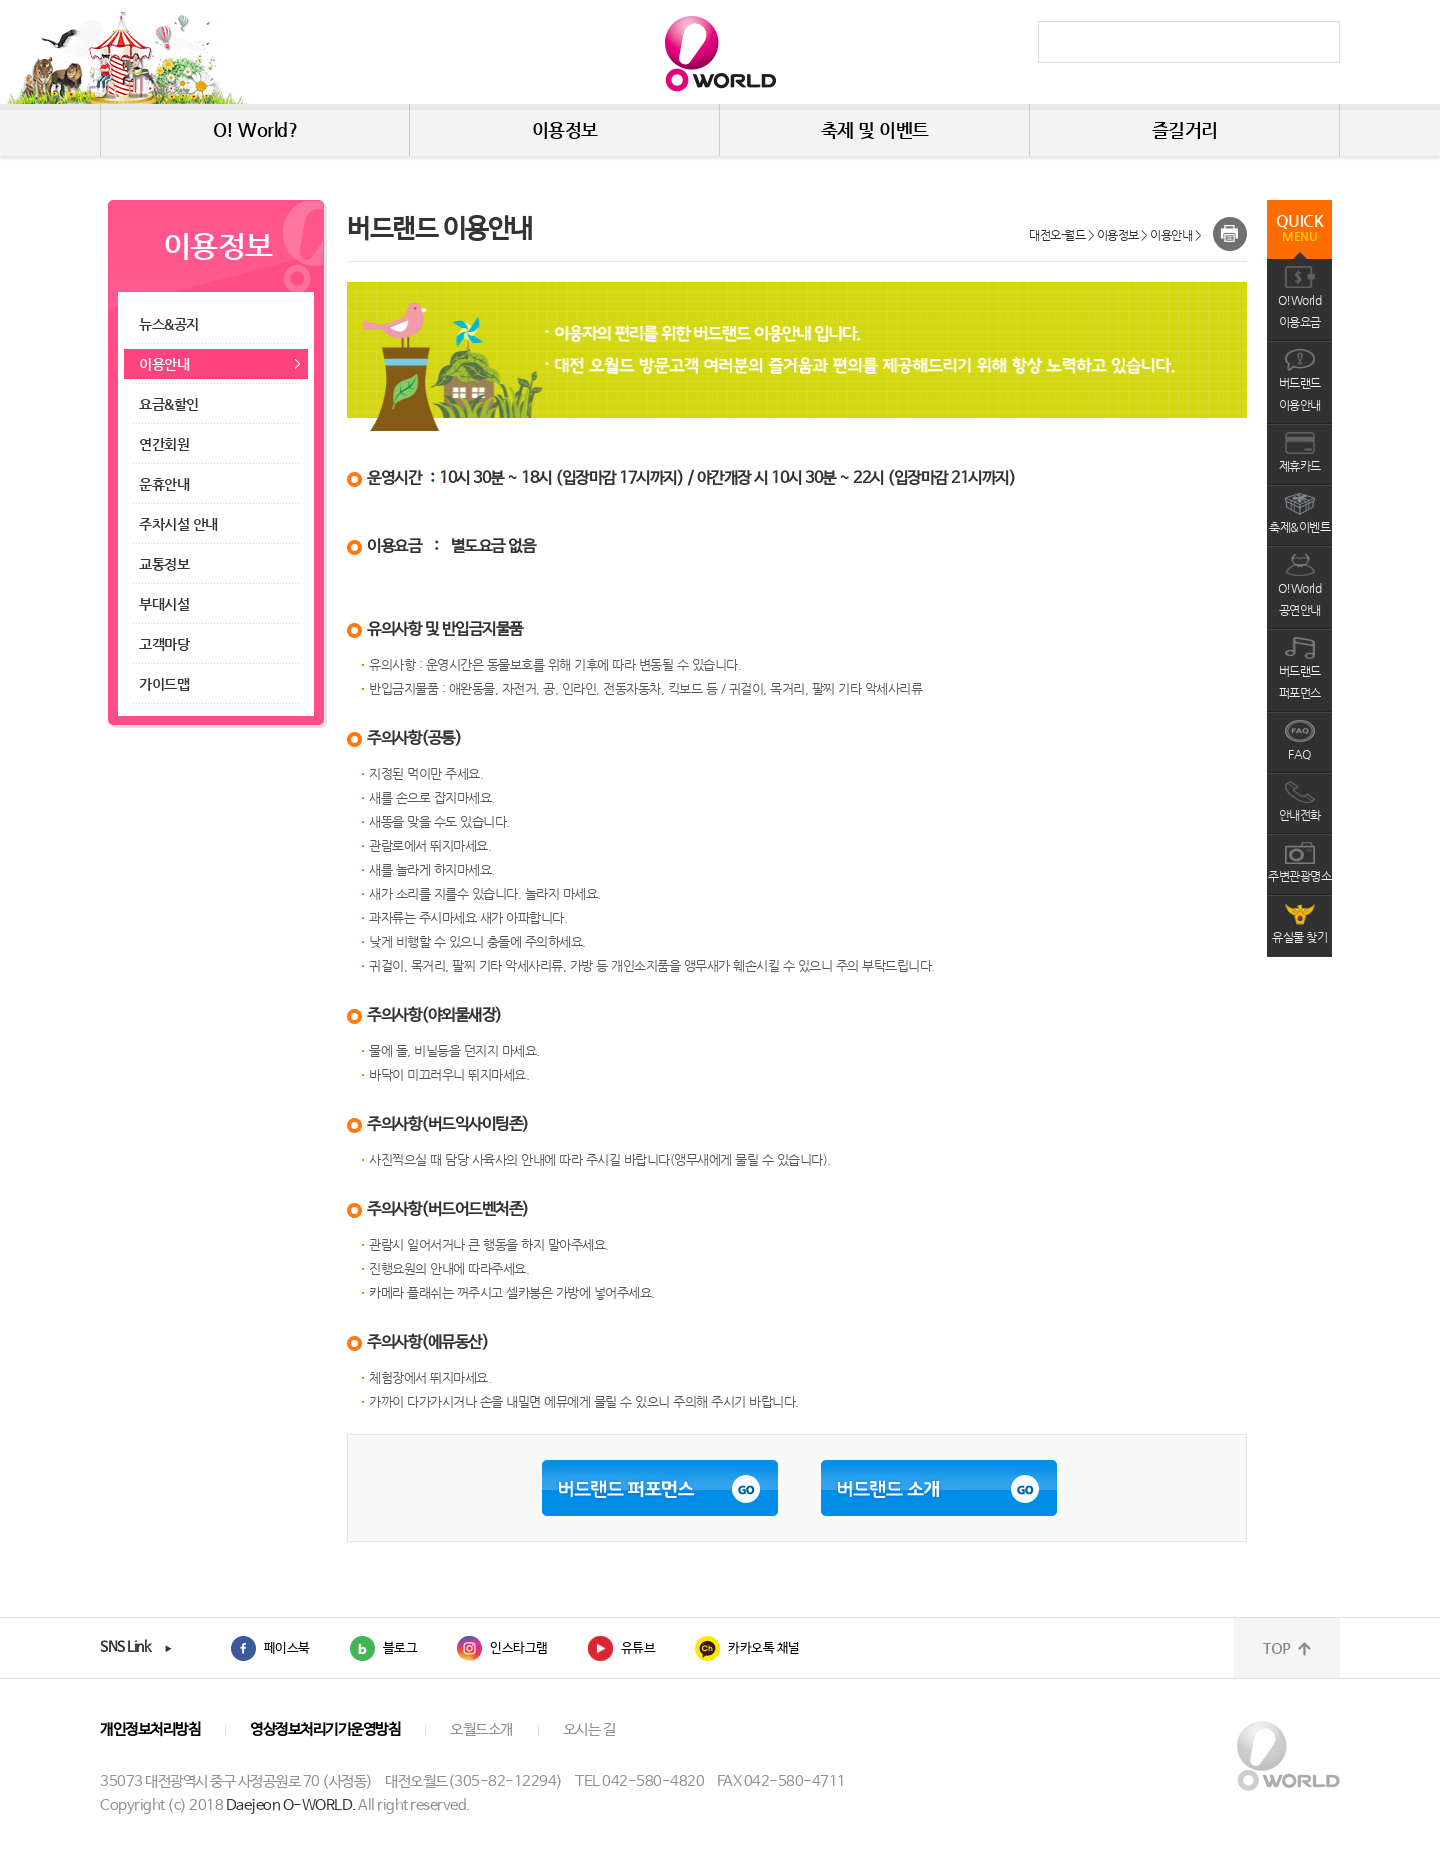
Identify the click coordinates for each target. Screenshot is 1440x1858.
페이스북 (287, 1648)
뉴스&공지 (169, 324)
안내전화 (1300, 815)
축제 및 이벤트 (875, 129)
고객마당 (166, 644)
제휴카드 (1300, 466)
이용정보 (565, 129)
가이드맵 (166, 684)
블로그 (400, 1648)
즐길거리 (1185, 129)
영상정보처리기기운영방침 (325, 1729)
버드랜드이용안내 (1300, 394)
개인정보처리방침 (150, 1729)
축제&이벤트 (1299, 527)
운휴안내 (164, 484)
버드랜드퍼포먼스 (1300, 682)
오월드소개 (481, 1729)
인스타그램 (519, 1648)
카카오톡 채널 (764, 1648)
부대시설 (164, 604)
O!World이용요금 (1300, 311)
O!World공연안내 (1300, 599)
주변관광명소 (1299, 876)
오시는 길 (589, 1729)
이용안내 (164, 364)
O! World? (255, 129)
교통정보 (164, 564)
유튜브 (638, 1648)
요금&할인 (170, 404)
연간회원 (164, 444)
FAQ (1299, 754)
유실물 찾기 (1299, 937)
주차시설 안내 (178, 524)
